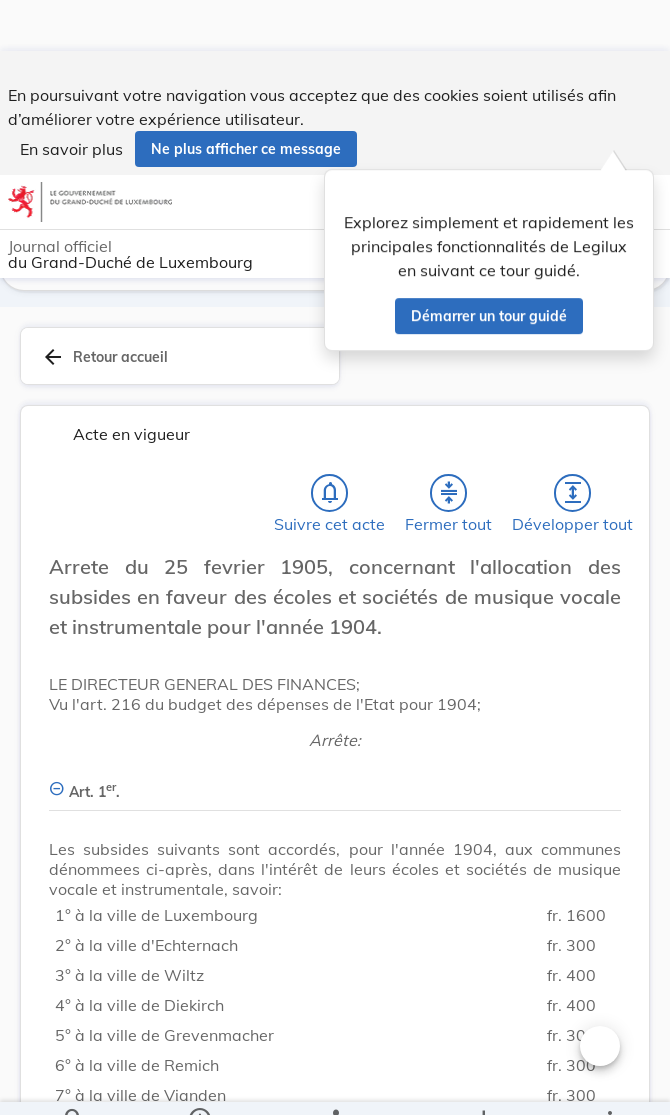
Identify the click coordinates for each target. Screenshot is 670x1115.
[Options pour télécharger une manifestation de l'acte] (483, 1083)
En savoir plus (71, 98)
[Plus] (609, 1083)
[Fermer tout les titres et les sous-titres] (449, 497)
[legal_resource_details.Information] (199, 1083)
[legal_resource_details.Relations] (335, 1083)
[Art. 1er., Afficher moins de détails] (335, 784)
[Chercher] (74, 1083)
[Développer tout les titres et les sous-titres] (573, 497)
